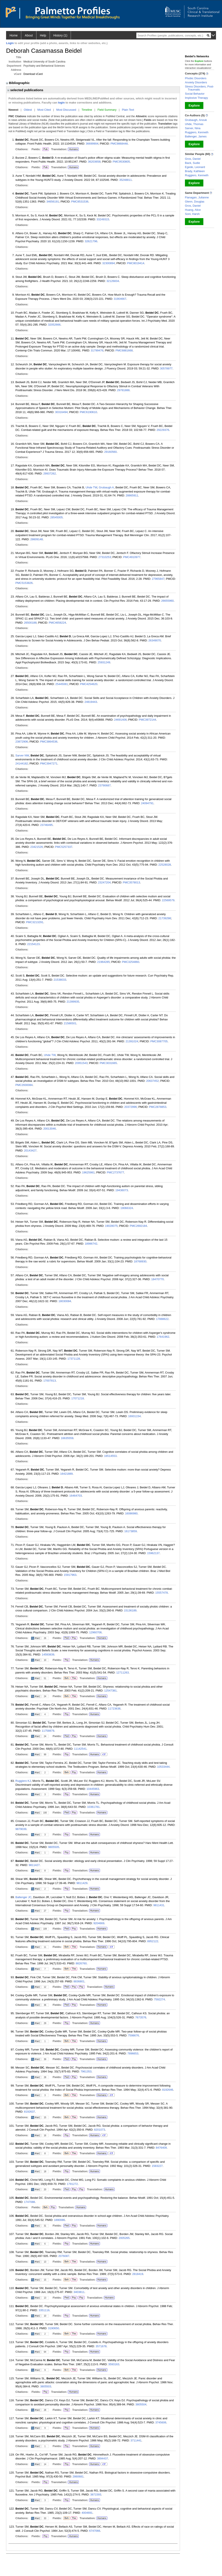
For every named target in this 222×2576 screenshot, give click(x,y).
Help (43, 35)
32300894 (108, 263)
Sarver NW (22, 755)
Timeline (87, 109)
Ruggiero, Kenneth (196, 132)
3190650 (53, 2328)
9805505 (53, 1847)
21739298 (164, 918)
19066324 (126, 1208)
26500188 (30, 622)
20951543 (81, 1063)
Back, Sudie (192, 163)
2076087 (63, 2256)
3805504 (141, 2404)
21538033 (60, 979)
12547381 (110, 1690)
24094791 (147, 803)
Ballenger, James (196, 136)
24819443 (91, 701)
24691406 (120, 719)
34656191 (52, 201)
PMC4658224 (57, 622)
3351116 (44, 2310)
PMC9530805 (121, 161)
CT (104, 1754)
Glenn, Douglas (194, 201)
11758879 (48, 1730)
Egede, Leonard (195, 167)
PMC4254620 (88, 684)
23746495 (46, 825)
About (29, 35)
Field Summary (107, 109)
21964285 (103, 962)
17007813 (49, 1380)
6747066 (94, 2530)
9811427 (34, 1865)
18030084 (65, 1301)
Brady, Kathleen (195, 171)
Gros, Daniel (193, 158)
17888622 (162, 1319)
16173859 (130, 1531)
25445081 (61, 684)
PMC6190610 (88, 412)
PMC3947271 (48, 763)
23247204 (104, 882)
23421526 (36, 846)
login (61, 102)
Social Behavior (194, 93)
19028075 (111, 1225)
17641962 (163, 1336)
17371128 (73, 1358)
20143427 (30, 1150)
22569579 (168, 900)
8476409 (161, 2147)
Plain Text (128, 109)
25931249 (104, 662)
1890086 (59, 2220)
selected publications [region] (25, 90)
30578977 (166, 368)
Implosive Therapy (196, 97)
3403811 (79, 2292)
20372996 (130, 1106)
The (74, 1678)
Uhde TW (91, 487)
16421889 (66, 1473)
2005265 (124, 2238)
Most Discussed (66, 109)
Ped (66, 1638)
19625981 (88, 1172)
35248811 (125, 179)
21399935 (73, 1001)
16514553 (110, 1456)
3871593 (95, 2494)
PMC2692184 (138, 1225)
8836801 (79, 1981)
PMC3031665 (108, 1063)
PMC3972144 (147, 719)
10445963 (93, 1788)
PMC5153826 (24, 583)
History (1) (60, 35)
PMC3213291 (34, 922)
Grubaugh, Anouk (196, 120)
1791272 (72, 2184)
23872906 (21, 741)
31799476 (97, 350)
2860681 (78, 2476)
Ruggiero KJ (23, 1780)
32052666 (54, 324)
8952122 (152, 1941)
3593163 (113, 2364)
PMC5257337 (63, 846)
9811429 (82, 1883)
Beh (66, 1678)
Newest (13, 109)
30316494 (61, 412)
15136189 (130, 1610)
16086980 (131, 1513)
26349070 (155, 640)
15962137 (153, 1553)
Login (10, 43)
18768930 (140, 1261)
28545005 (56, 517)
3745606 (160, 2422)
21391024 (132, 1041)
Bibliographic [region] (18, 83)
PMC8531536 (79, 201)
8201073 (99, 2129)
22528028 (164, 864)
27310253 (104, 557)
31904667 (120, 298)
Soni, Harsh (192, 214)
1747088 (29, 2202)
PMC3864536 (48, 741)
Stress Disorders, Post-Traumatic (199, 88)
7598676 (133, 2035)
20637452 (152, 1080)
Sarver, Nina (193, 128)
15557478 (161, 1592)
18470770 (157, 1279)
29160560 (110, 451)
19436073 (121, 1190)
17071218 (77, 1398)
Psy (73, 1638)
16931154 (134, 1416)
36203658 (94, 161)
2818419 (137, 2274)
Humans (73, 149)
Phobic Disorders (195, 78)
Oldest (28, 109)
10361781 (93, 1806)
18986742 (91, 1243)
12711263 (122, 1672)
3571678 (101, 2346)
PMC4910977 (131, 557)
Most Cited (44, 109)
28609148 (36, 539)
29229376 (163, 430)
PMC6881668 (124, 350)
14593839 (48, 1654)
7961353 (85, 2071)
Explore (194, 105)
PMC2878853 (157, 1106)
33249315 (102, 219)
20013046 (49, 1128)
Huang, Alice (193, 209)
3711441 (136, 2440)
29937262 (49, 473)
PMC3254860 (130, 962)
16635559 (67, 1438)
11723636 (114, 1708)
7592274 (159, 1999)
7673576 (140, 2017)
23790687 (104, 785)
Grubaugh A (106, 487)
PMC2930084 (24, 1085)
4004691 (87, 2512)
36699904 (92, 143)
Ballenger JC (23, 1897)
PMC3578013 (131, 882)
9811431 (158, 1905)
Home (14, 35)
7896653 (132, 2053)
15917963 (70, 1574)
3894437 (102, 2458)
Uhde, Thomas (194, 124)
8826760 (81, 1963)
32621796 (91, 241)
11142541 (80, 1748)
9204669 (98, 1923)
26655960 (167, 600)
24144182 (21, 763)
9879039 (20, 1829)
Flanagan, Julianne (197, 197)
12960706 (95, 1632)
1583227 (157, 2166)
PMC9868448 (119, 143)
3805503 (45, 2386)
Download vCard (33, 74)
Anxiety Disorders (196, 82)
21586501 (70, 1023)
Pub (45, 149)
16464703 (75, 1495)
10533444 (163, 1766)
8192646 (167, 2089)
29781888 (123, 390)
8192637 (29, 2111)
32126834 (112, 281)
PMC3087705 (159, 1041)
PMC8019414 (135, 263)
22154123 (33, 944)
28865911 (132, 495)
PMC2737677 (115, 1172)
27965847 (158, 578)
